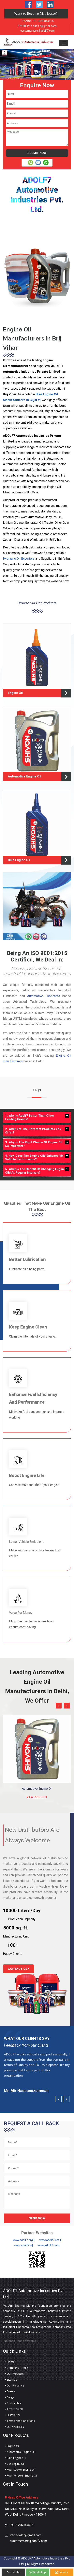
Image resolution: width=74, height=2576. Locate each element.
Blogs (9, 2397)
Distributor (12, 2415)
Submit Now (37, 153)
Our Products (14, 2374)
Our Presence (14, 2385)
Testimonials (14, 2409)
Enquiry (61, 2572)
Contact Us (18, 1968)
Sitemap (11, 2380)
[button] (5, 64)
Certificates (13, 2403)
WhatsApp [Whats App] (37, 2572)
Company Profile (16, 2368)
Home (10, 2362)
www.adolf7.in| (23, 2245)
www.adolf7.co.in (49, 2245)
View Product (37, 1797)
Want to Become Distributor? (36, 13)
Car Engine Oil (14, 2464)
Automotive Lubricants (43, 996)
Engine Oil (37, 1788)
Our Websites (14, 2427)
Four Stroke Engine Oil (20, 2470)
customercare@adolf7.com (37, 30)
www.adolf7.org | (23, 2240)
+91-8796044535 (38, 21)
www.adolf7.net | (50, 2240)
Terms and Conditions (20, 2421)
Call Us (13, 2572)
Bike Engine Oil (15, 2458)
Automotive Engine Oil (20, 2452)
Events (10, 2391)
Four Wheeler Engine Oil (21, 2476)
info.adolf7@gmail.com (37, 26)
